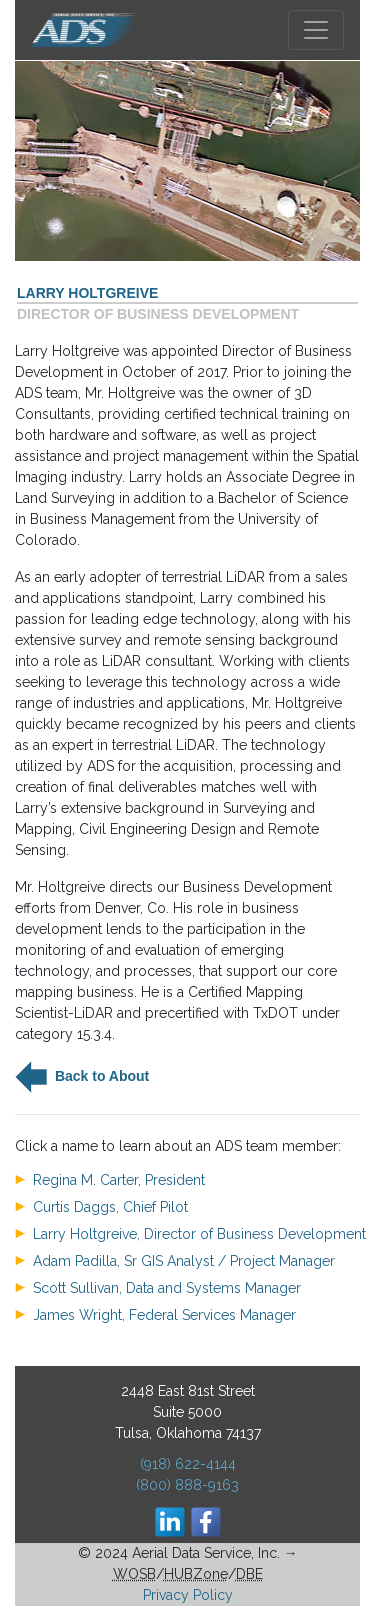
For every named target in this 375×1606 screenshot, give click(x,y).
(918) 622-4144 (188, 1464)
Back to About (100, 1075)
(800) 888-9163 (187, 1485)
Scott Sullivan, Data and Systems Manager (167, 1288)
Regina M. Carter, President (119, 1180)
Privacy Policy (188, 1595)
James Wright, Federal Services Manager (164, 1315)
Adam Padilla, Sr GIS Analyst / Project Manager (184, 1261)
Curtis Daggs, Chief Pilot (110, 1207)
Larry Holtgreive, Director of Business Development (199, 1234)
